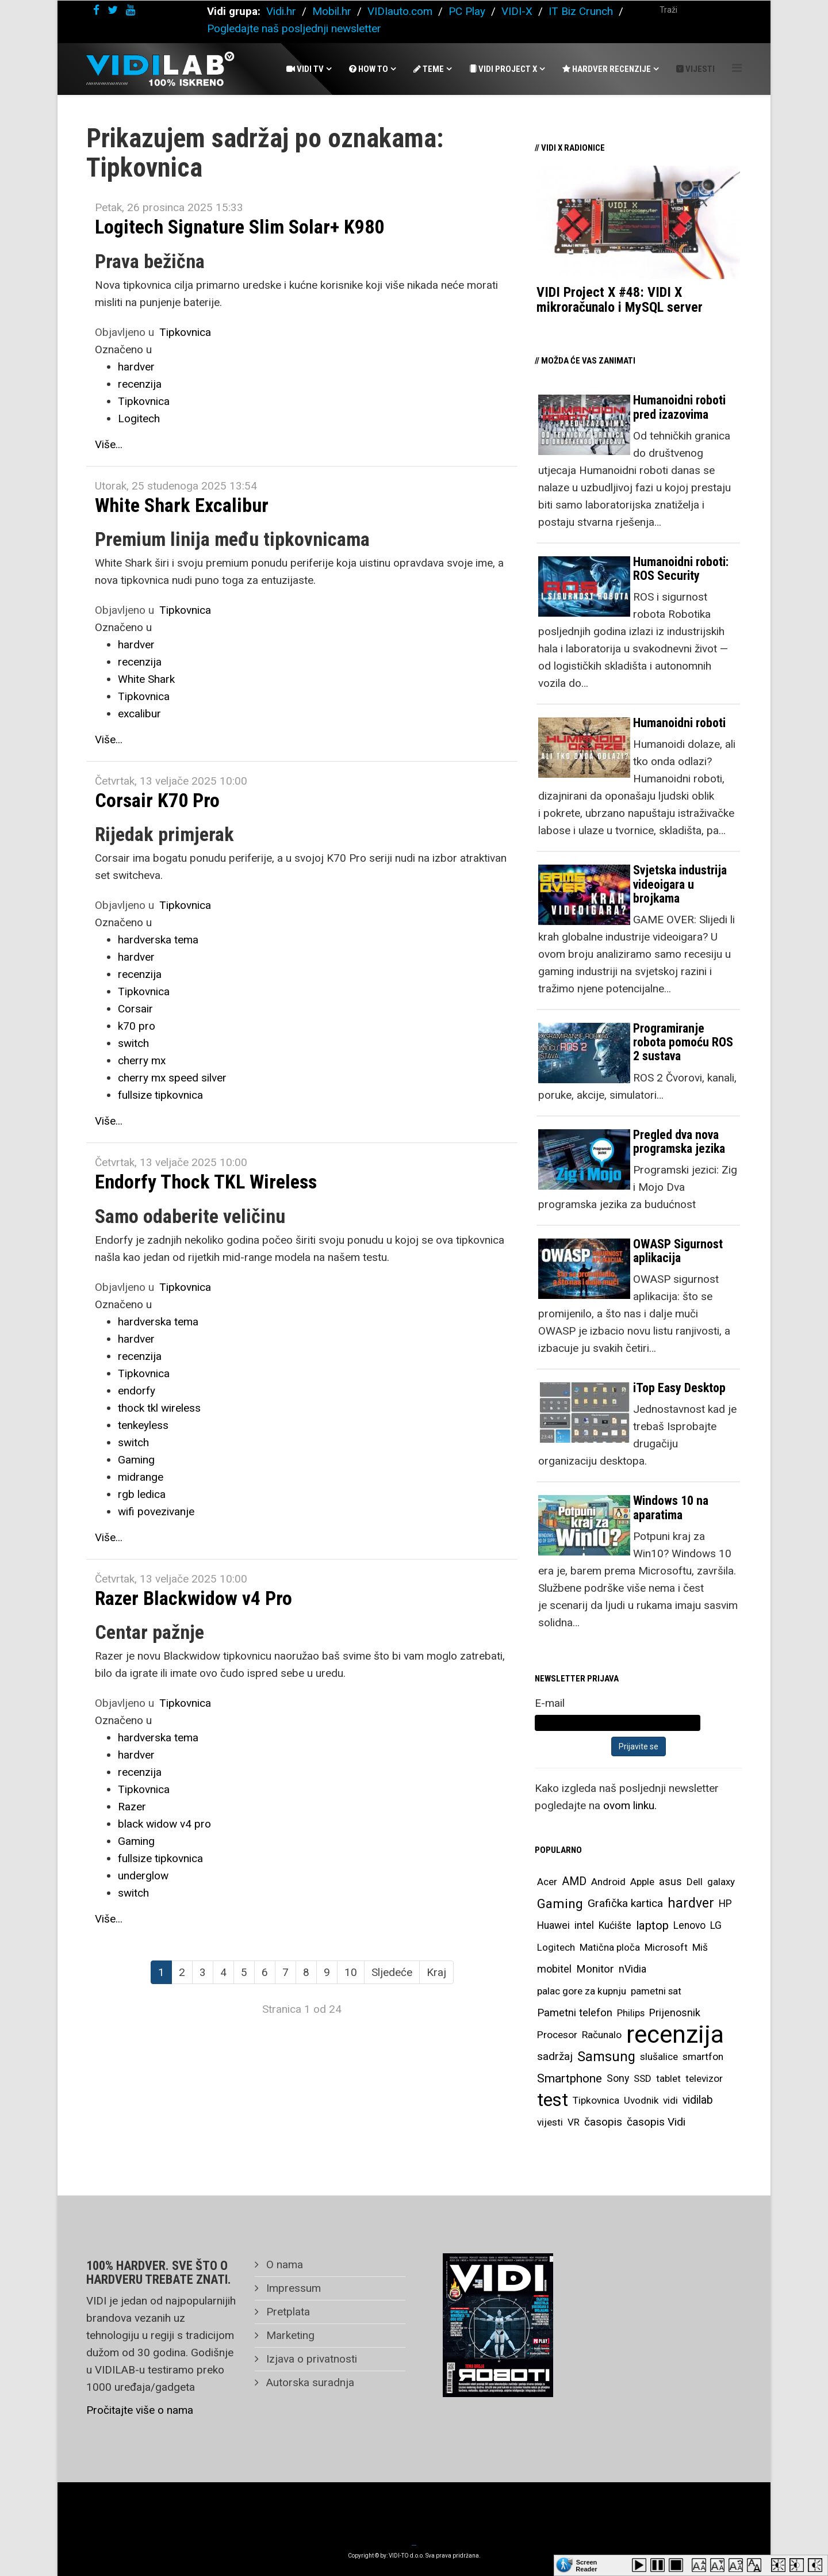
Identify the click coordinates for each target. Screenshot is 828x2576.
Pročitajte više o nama (139, 2410)
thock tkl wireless (159, 1408)
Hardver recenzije (606, 69)
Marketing (289, 2335)
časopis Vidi (656, 2121)
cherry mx (142, 1060)
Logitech (139, 418)
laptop (652, 1925)
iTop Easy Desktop (679, 1388)
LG (716, 1925)
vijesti (550, 2122)
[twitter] (113, 10)
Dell (695, 1881)
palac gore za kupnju (581, 1991)
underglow (143, 1875)
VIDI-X (518, 11)
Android (608, 1881)
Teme (428, 69)
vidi (670, 2100)
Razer (132, 1806)
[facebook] (96, 10)
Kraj (436, 1972)
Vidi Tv (305, 69)
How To (368, 69)
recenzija (140, 384)
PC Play (466, 11)
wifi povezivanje (156, 1511)
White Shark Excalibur (182, 505)
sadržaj (555, 2056)
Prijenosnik (674, 2012)
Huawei (553, 1925)
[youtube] (130, 10)
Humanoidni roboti (679, 723)
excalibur (139, 713)
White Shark (146, 679)
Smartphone (569, 2078)
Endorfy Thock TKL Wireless (206, 1181)
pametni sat (656, 1991)
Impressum (292, 2288)
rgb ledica (142, 1494)
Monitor (595, 1969)
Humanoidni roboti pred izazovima (679, 407)
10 (350, 1972)
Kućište (615, 1925)
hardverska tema (158, 939)
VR (574, 2122)
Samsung (606, 2056)
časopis (603, 2121)
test (552, 2100)
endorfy (136, 1390)
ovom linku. (630, 1805)
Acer (547, 1881)
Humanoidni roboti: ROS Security (681, 569)
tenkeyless (143, 1425)
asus (670, 1881)
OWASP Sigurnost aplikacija (678, 1251)
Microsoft (666, 1947)
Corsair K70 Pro (157, 800)
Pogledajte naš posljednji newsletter (294, 28)
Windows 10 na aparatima (670, 1507)
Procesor (557, 2034)
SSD (642, 2078)
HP (725, 1903)
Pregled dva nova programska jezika (679, 1142)
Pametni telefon (574, 2012)
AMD (574, 1881)
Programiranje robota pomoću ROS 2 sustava (683, 1042)
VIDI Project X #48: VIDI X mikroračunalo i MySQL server (619, 299)
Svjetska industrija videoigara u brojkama (680, 884)
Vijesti (695, 69)
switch (133, 1043)
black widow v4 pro (164, 1823)
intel (584, 1925)
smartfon (703, 2056)
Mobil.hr (331, 11)
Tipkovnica (185, 332)
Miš (700, 1947)
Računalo (602, 2034)
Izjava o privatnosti (310, 2358)
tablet (668, 2078)
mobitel (554, 1969)
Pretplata (286, 2311)
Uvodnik (641, 2100)
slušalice (659, 2056)
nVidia (632, 1969)
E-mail (550, 1703)
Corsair (135, 1008)
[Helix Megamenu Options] (737, 68)
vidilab (698, 2100)
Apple (642, 1881)
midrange (140, 1477)
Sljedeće (391, 1972)
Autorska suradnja (308, 2382)
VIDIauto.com (399, 11)
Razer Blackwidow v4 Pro (193, 1598)
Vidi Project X (503, 69)
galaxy (721, 1881)
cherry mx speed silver (172, 1077)
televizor (704, 2078)
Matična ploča (610, 1947)
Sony (618, 2078)
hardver (136, 366)
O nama (283, 2264)
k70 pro (136, 1026)
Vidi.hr (282, 11)
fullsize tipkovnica (160, 1095)
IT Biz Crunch (581, 11)
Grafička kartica (625, 1903)
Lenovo (689, 1925)
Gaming (136, 1459)
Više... (108, 444)
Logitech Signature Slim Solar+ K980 (239, 226)
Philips (631, 2013)
